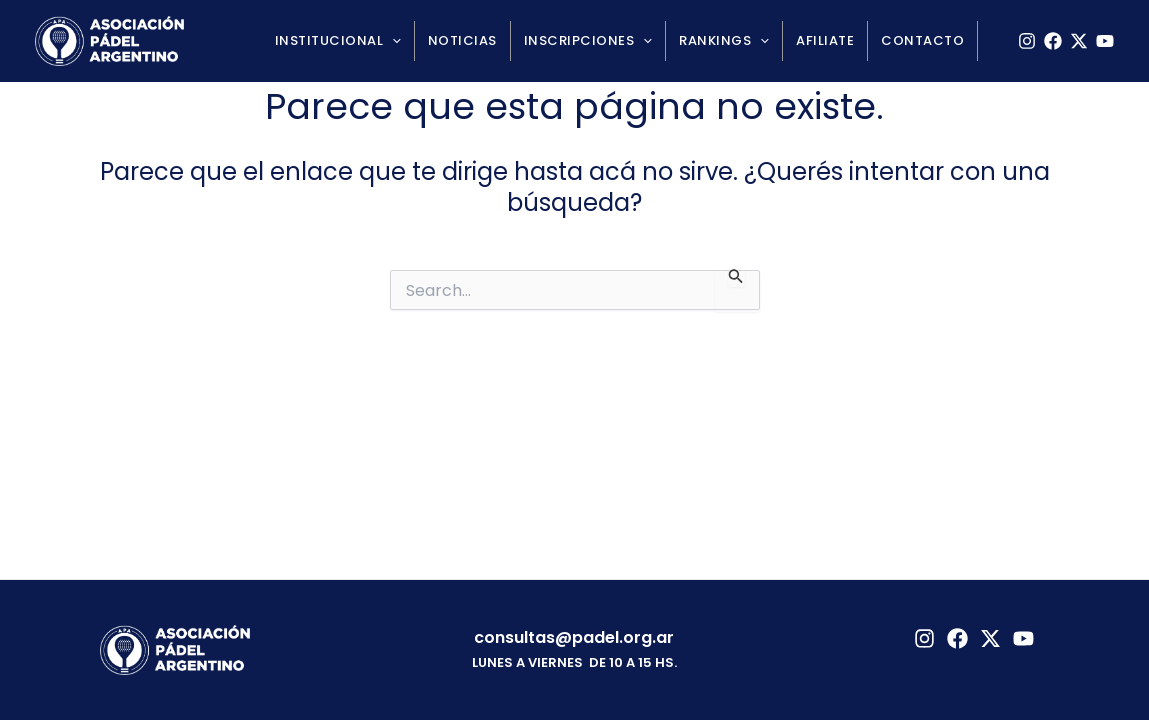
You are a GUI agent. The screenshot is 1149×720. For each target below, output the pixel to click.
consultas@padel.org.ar (574, 637)
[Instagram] (1027, 41)
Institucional (338, 41)
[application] (392, 41)
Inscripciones (588, 41)
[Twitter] (990, 638)
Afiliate (825, 40)
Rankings (724, 41)
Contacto (922, 40)
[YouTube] (1105, 41)
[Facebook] (1053, 41)
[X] (1079, 41)
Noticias (462, 40)
